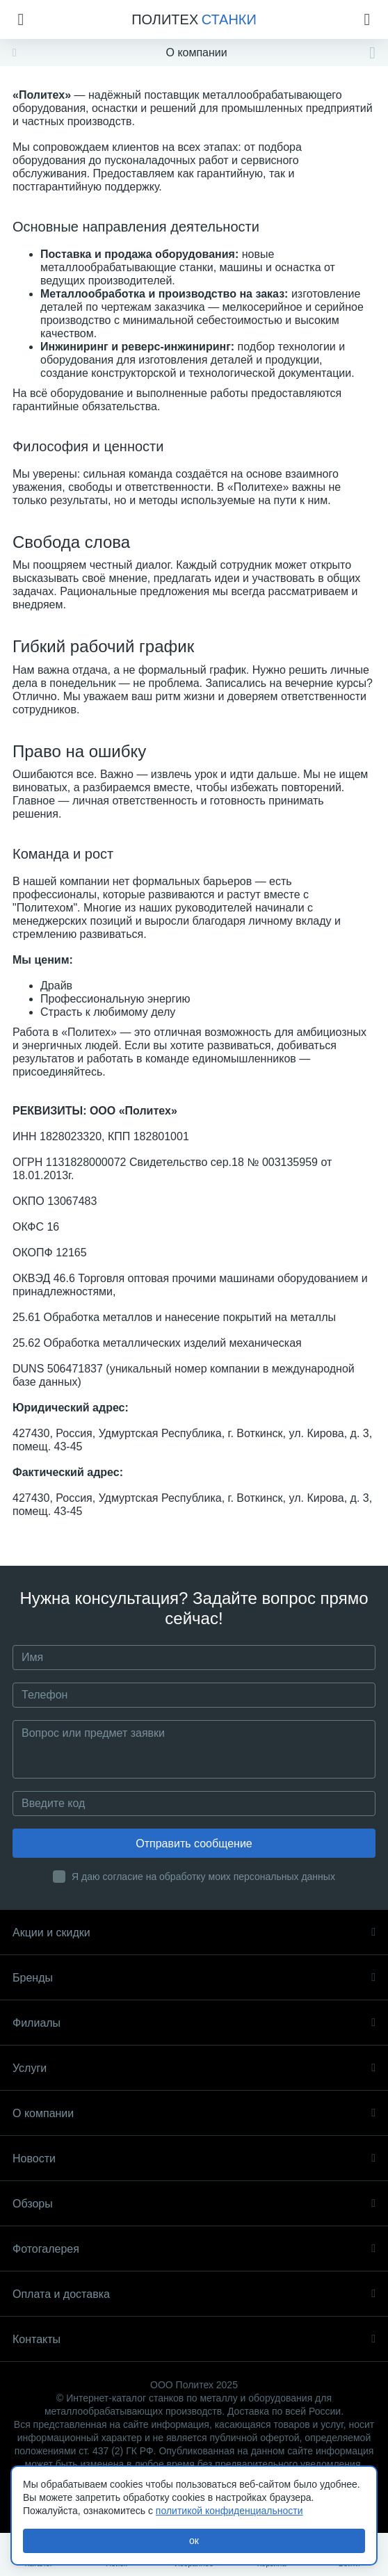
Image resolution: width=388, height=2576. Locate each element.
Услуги (194, 2068)
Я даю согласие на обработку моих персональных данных (203, 1876)
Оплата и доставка (194, 2294)
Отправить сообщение (194, 1843)
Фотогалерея (194, 2249)
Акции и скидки (194, 1932)
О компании (194, 2113)
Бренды (194, 1978)
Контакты (194, 2339)
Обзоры (194, 2204)
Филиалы (194, 2023)
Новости (194, 2158)
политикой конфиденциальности (229, 2510)
